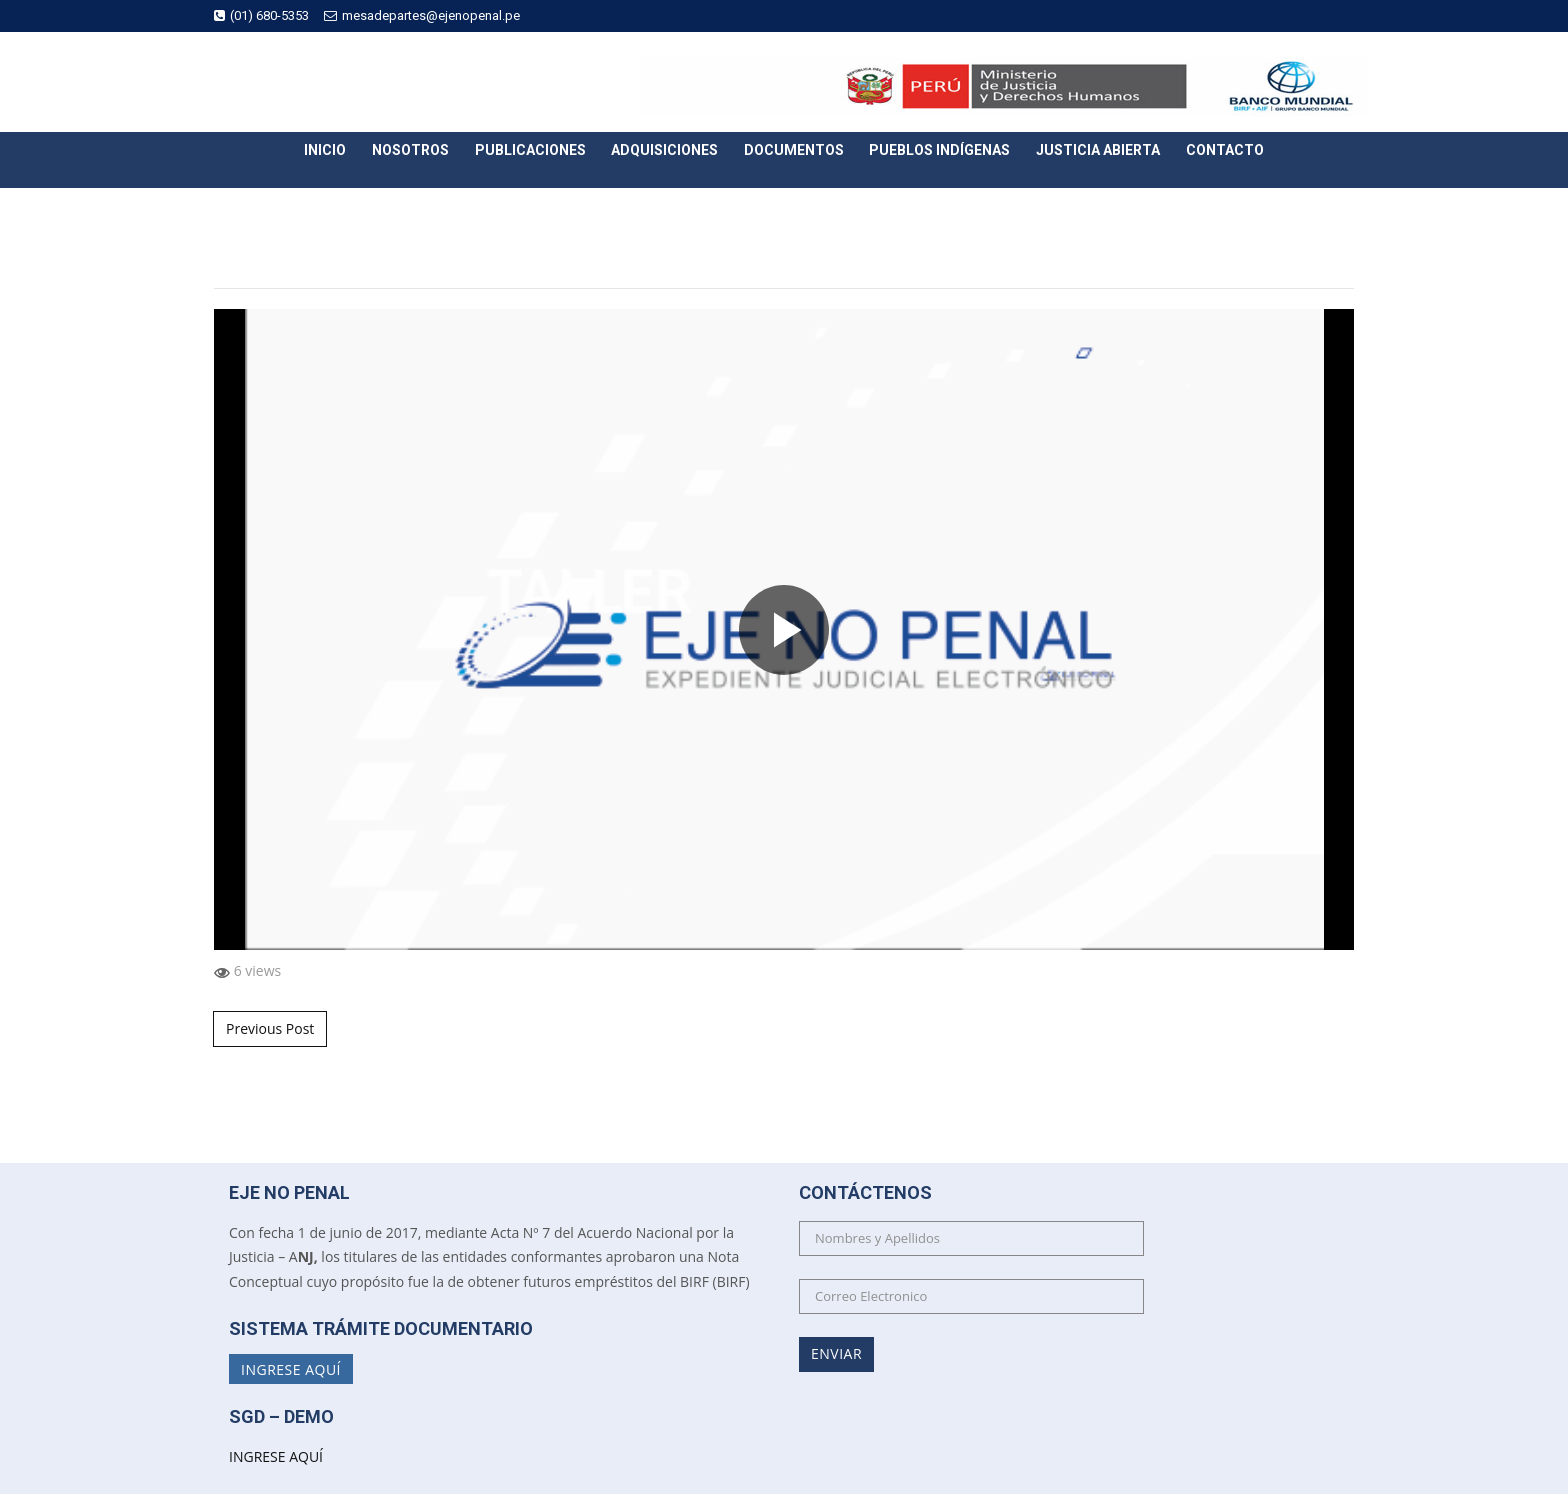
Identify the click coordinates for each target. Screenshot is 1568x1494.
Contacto (1225, 150)
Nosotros (410, 150)
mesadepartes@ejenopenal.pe (422, 15)
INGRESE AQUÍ (276, 1456)
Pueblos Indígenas (939, 150)
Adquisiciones (664, 150)
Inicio (325, 150)
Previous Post (270, 1028)
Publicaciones (530, 150)
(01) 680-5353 (261, 15)
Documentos (794, 150)
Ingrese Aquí (291, 1368)
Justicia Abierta (1098, 150)
